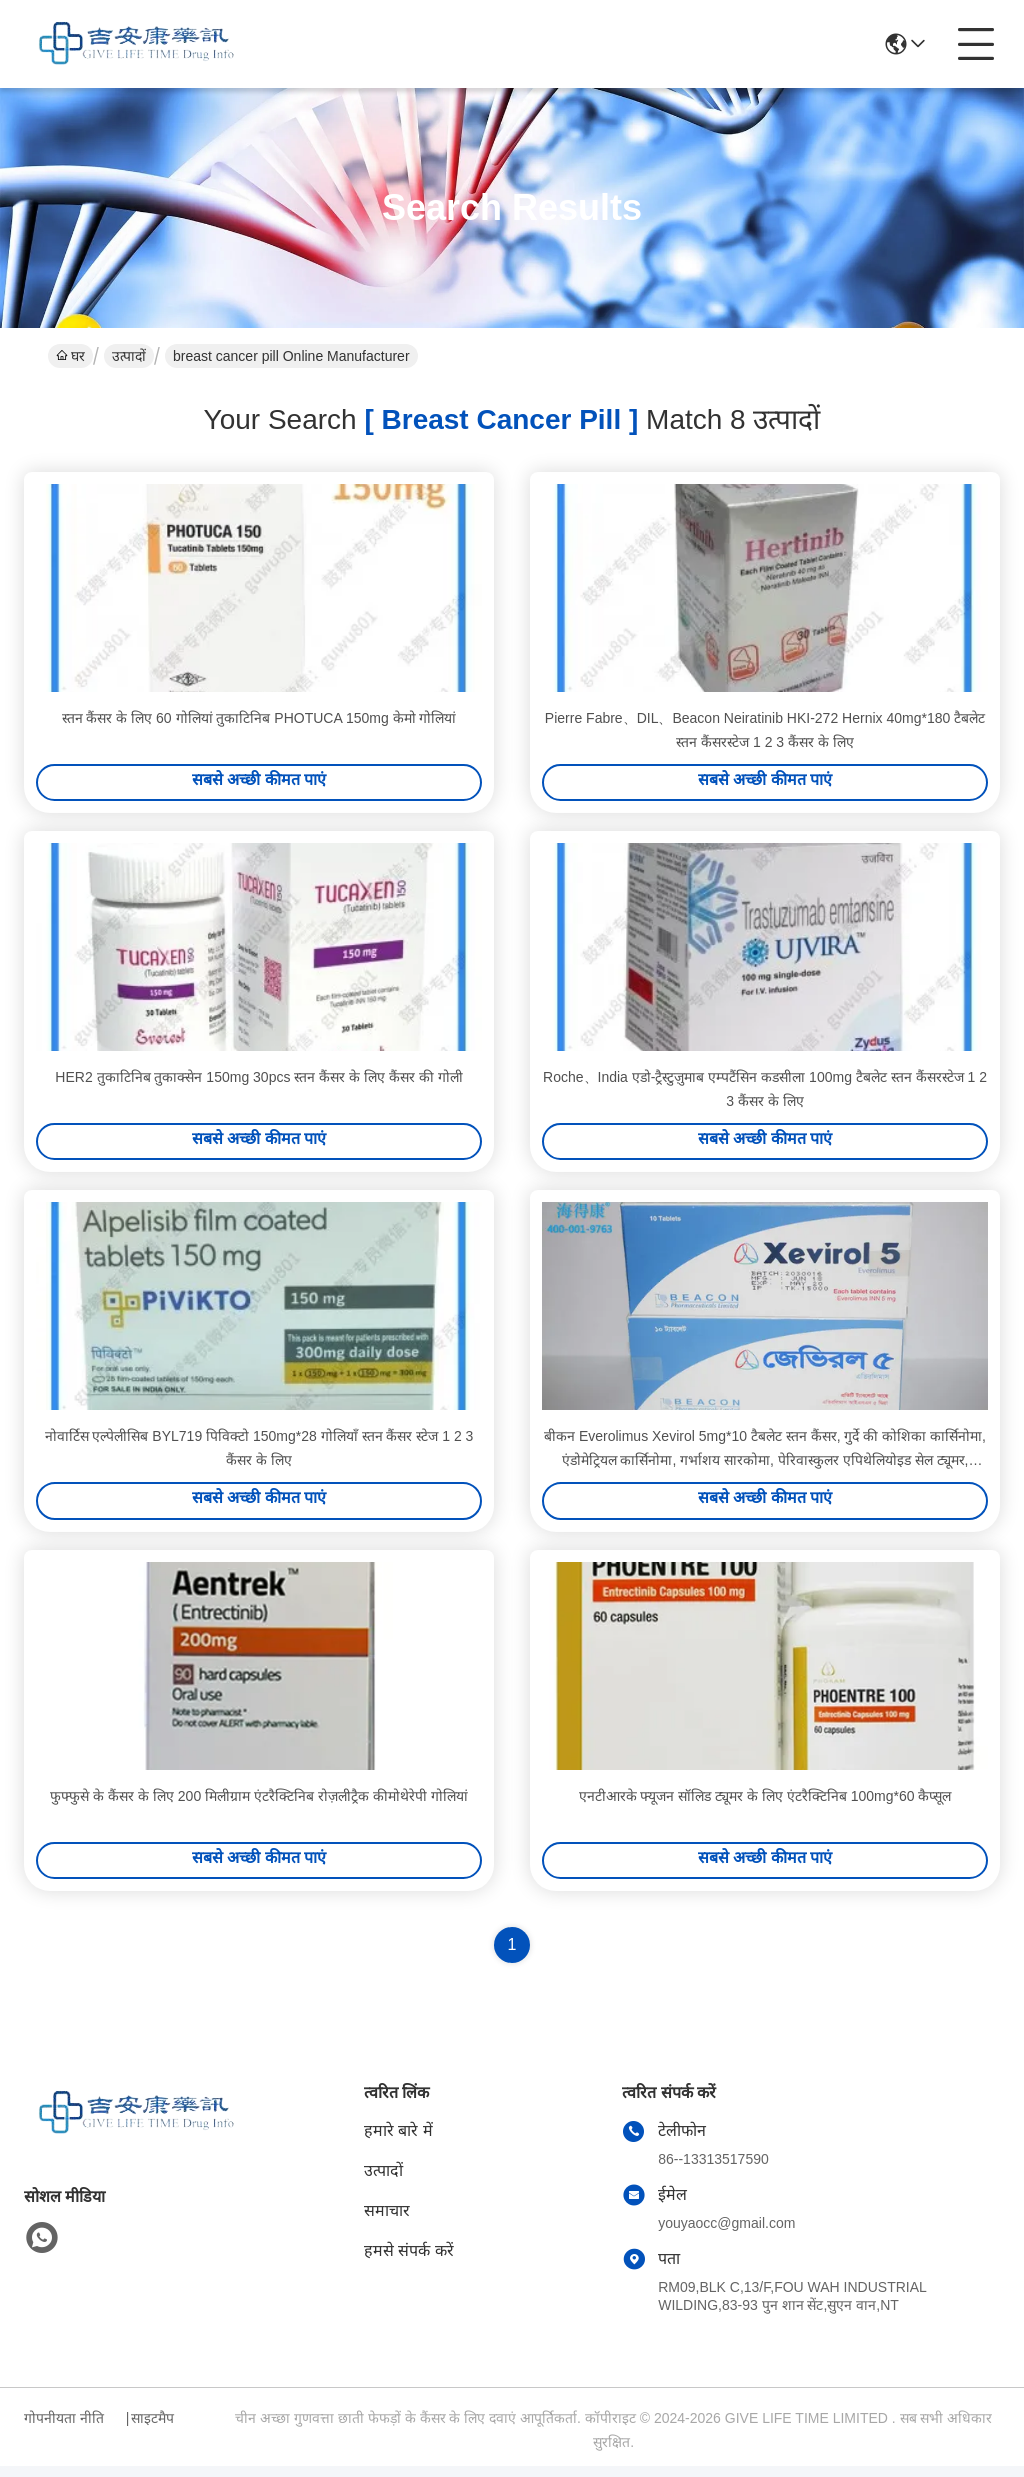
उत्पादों (129, 356)
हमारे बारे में (398, 2141)
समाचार (387, 2221)
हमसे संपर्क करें (409, 2261)
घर (70, 356)
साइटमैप (152, 2429)
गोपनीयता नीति (64, 2429)
